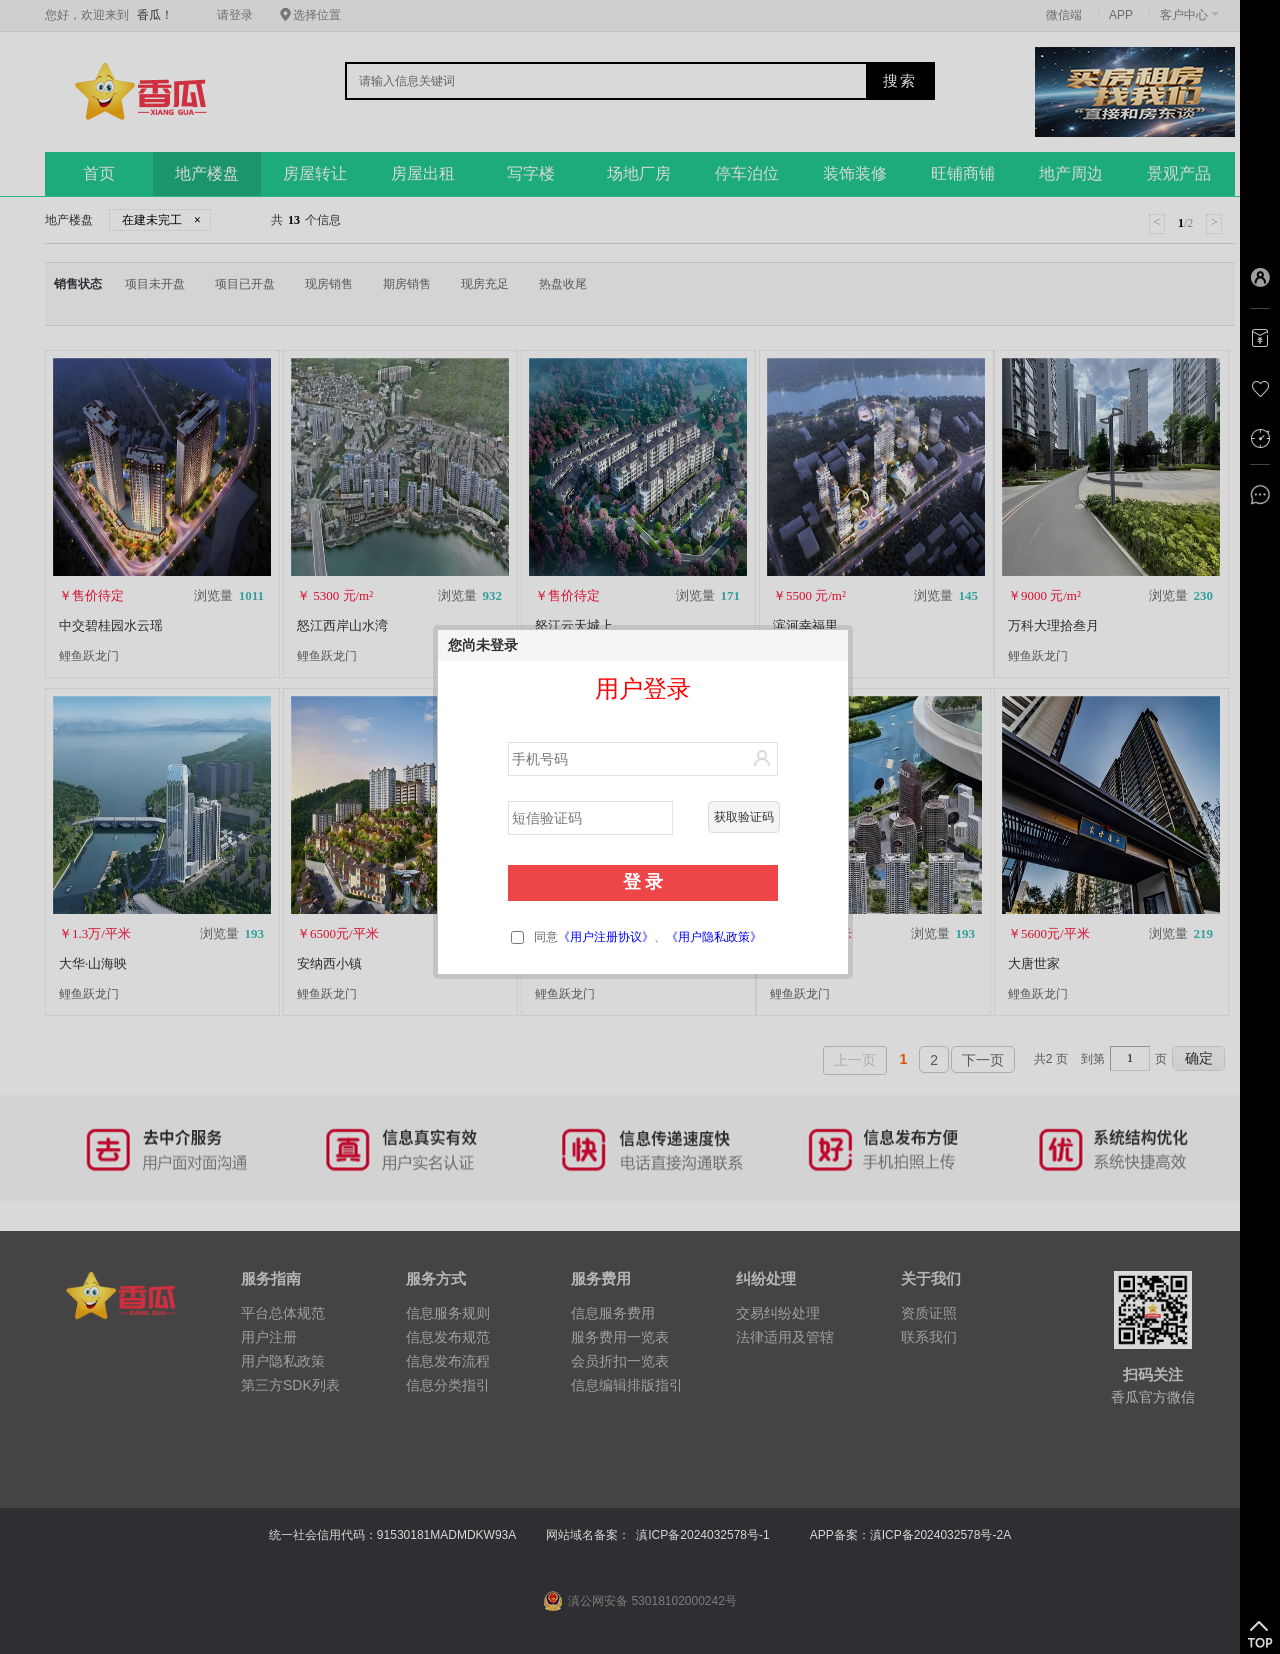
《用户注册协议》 (606, 937)
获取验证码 (744, 817)
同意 (636, 937)
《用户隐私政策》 (714, 937)
